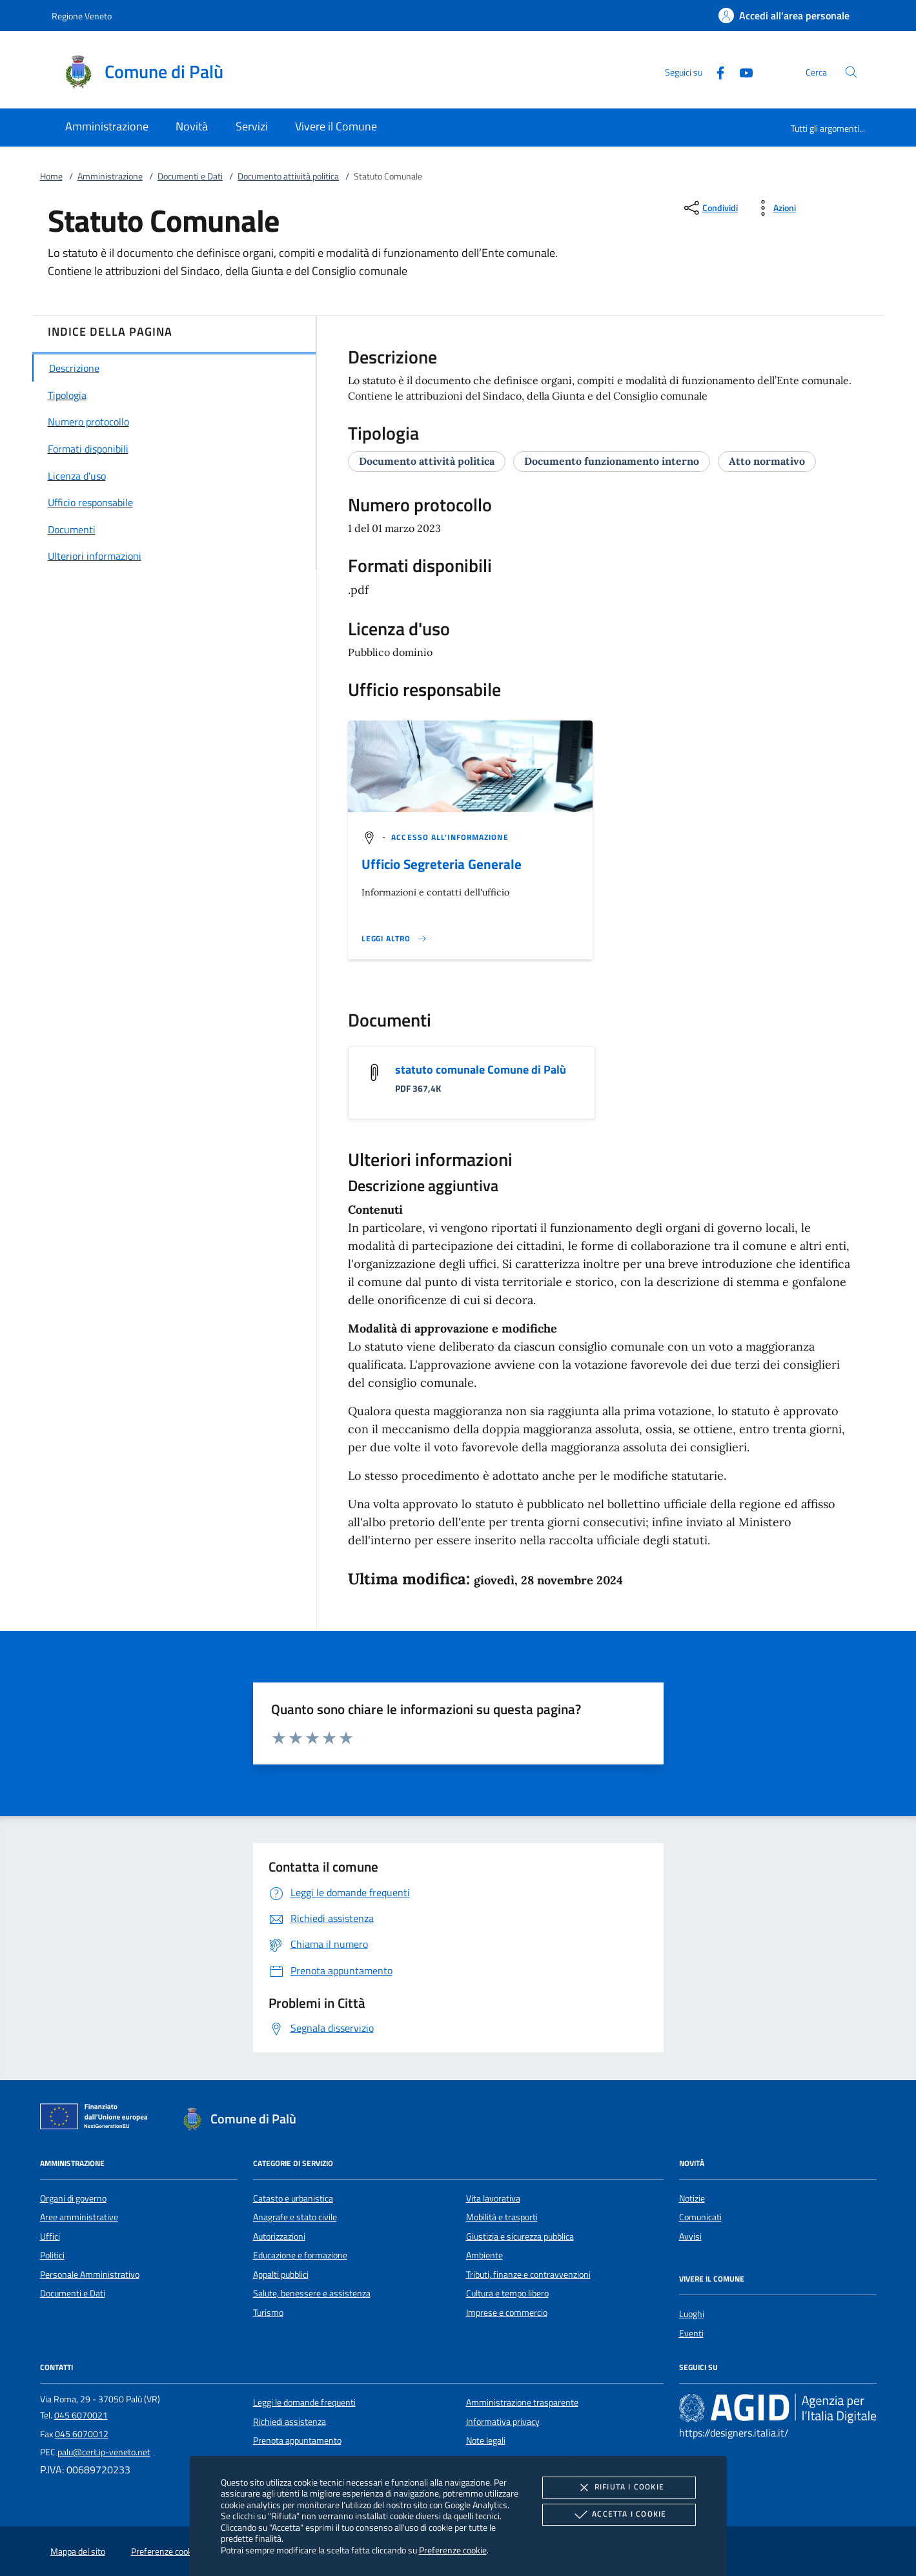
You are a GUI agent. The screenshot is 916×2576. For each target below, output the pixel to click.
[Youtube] (741, 71)
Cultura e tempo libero (507, 2293)
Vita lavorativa (493, 2198)
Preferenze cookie (453, 2550)
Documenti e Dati (190, 176)
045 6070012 (81, 2434)
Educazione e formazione (300, 2255)
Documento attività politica (288, 176)
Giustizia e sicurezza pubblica (520, 2236)
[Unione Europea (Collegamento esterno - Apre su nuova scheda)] (97, 2119)
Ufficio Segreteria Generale (441, 864)
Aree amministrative (79, 2217)
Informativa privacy (503, 2422)
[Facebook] (715, 71)
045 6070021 (81, 2415)
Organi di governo (73, 2198)
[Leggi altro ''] (394, 939)
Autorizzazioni (279, 2236)
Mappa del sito (77, 2551)
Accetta (618, 2514)
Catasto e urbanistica (293, 2198)
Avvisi (690, 2236)
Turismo (268, 2312)
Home (51, 176)
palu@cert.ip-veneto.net (103, 2452)
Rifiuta (619, 2487)
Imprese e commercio (506, 2312)
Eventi (691, 2333)
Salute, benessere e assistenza (312, 2293)
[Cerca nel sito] (851, 72)
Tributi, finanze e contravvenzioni (528, 2274)
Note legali (485, 2440)
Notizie (692, 2198)
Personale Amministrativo (89, 2274)
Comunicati (700, 2217)
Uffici (50, 2236)
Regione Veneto (82, 16)
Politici (52, 2255)
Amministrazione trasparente (522, 2402)
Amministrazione (110, 176)
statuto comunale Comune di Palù (480, 1069)
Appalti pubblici (281, 2274)
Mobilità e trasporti (502, 2217)
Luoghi (691, 2314)
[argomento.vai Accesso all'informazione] (449, 837)
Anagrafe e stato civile (295, 2217)
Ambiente (484, 2255)
